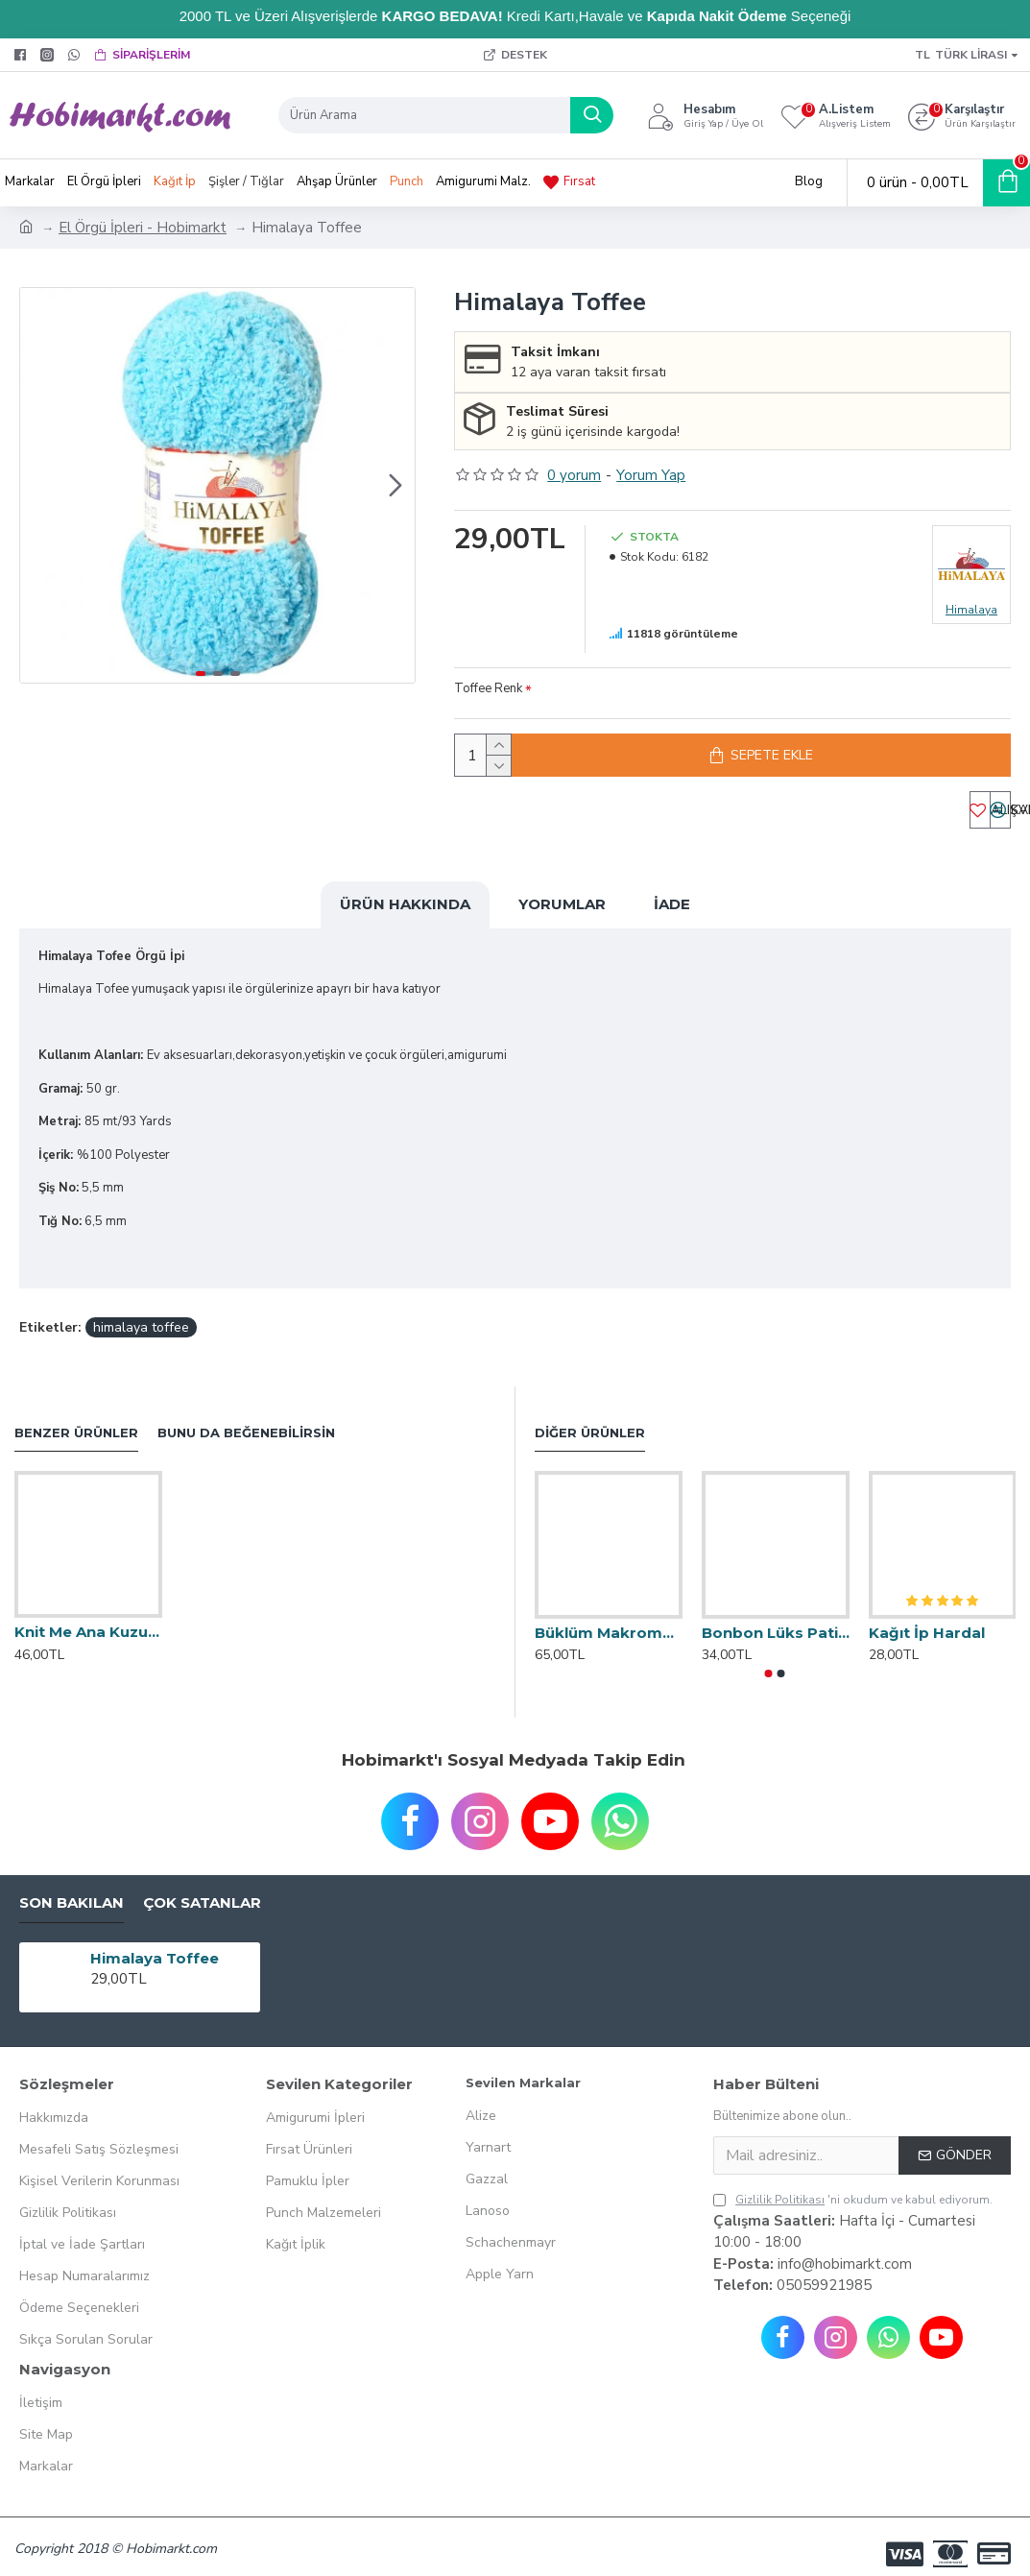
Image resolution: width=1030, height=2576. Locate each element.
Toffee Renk (488, 688)
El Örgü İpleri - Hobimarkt (143, 227)
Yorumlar (562, 914)
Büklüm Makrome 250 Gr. (609, 1619)
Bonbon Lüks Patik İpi (776, 1619)
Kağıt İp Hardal (927, 1619)
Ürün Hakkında (405, 914)
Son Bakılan (71, 1889)
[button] (395, 485)
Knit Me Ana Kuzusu (88, 1618)
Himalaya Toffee (154, 1945)
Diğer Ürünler (590, 1419)
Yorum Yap (650, 475)
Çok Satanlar (202, 1889)
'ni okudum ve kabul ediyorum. (853, 2186)
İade (672, 914)
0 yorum (574, 475)
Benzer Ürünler (76, 1419)
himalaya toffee (141, 1314)
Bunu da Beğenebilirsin (246, 1419)
